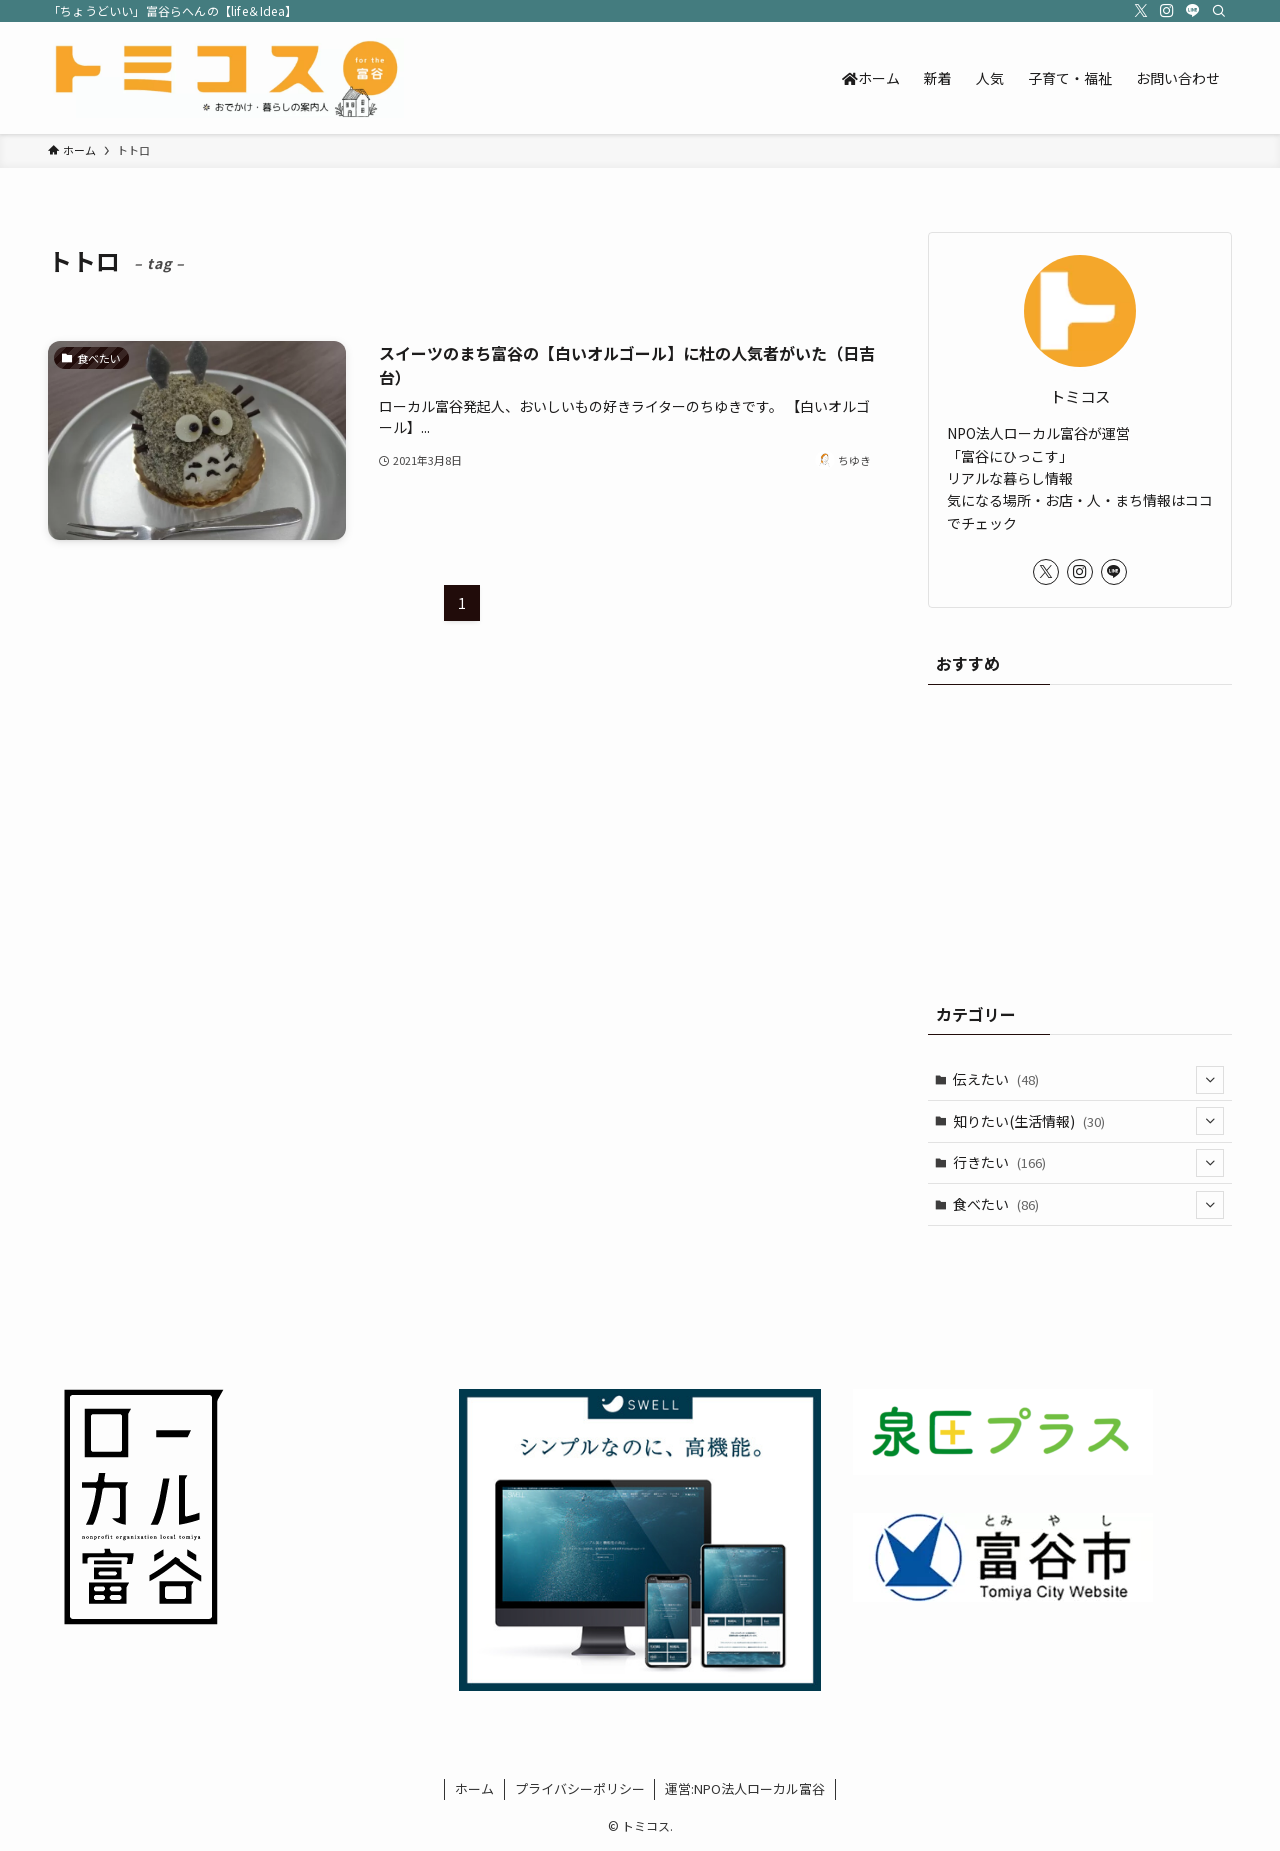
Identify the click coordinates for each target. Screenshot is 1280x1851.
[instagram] (1167, 11)
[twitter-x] (1141, 11)
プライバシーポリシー (580, 1788)
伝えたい (1089, 1080)
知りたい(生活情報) (1089, 1121)
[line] (1193, 11)
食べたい (1089, 1205)
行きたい (1089, 1163)
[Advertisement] (1080, 834)
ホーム (474, 1788)
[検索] (1219, 11)
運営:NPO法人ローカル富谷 (745, 1788)
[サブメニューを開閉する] (1210, 1080)
